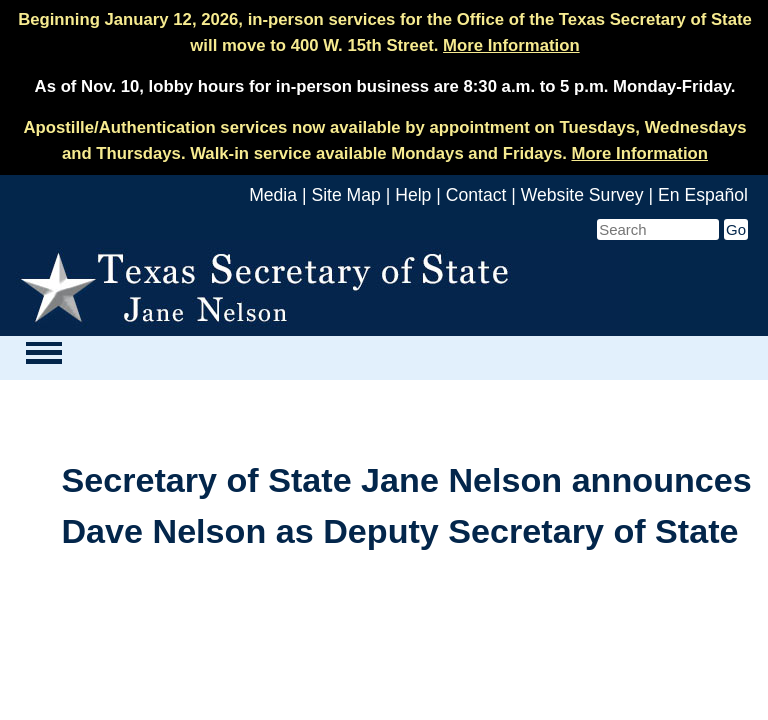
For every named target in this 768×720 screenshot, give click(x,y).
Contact (476, 195)
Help (413, 195)
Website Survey (582, 195)
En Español (703, 195)
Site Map (345, 195)
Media (273, 195)
